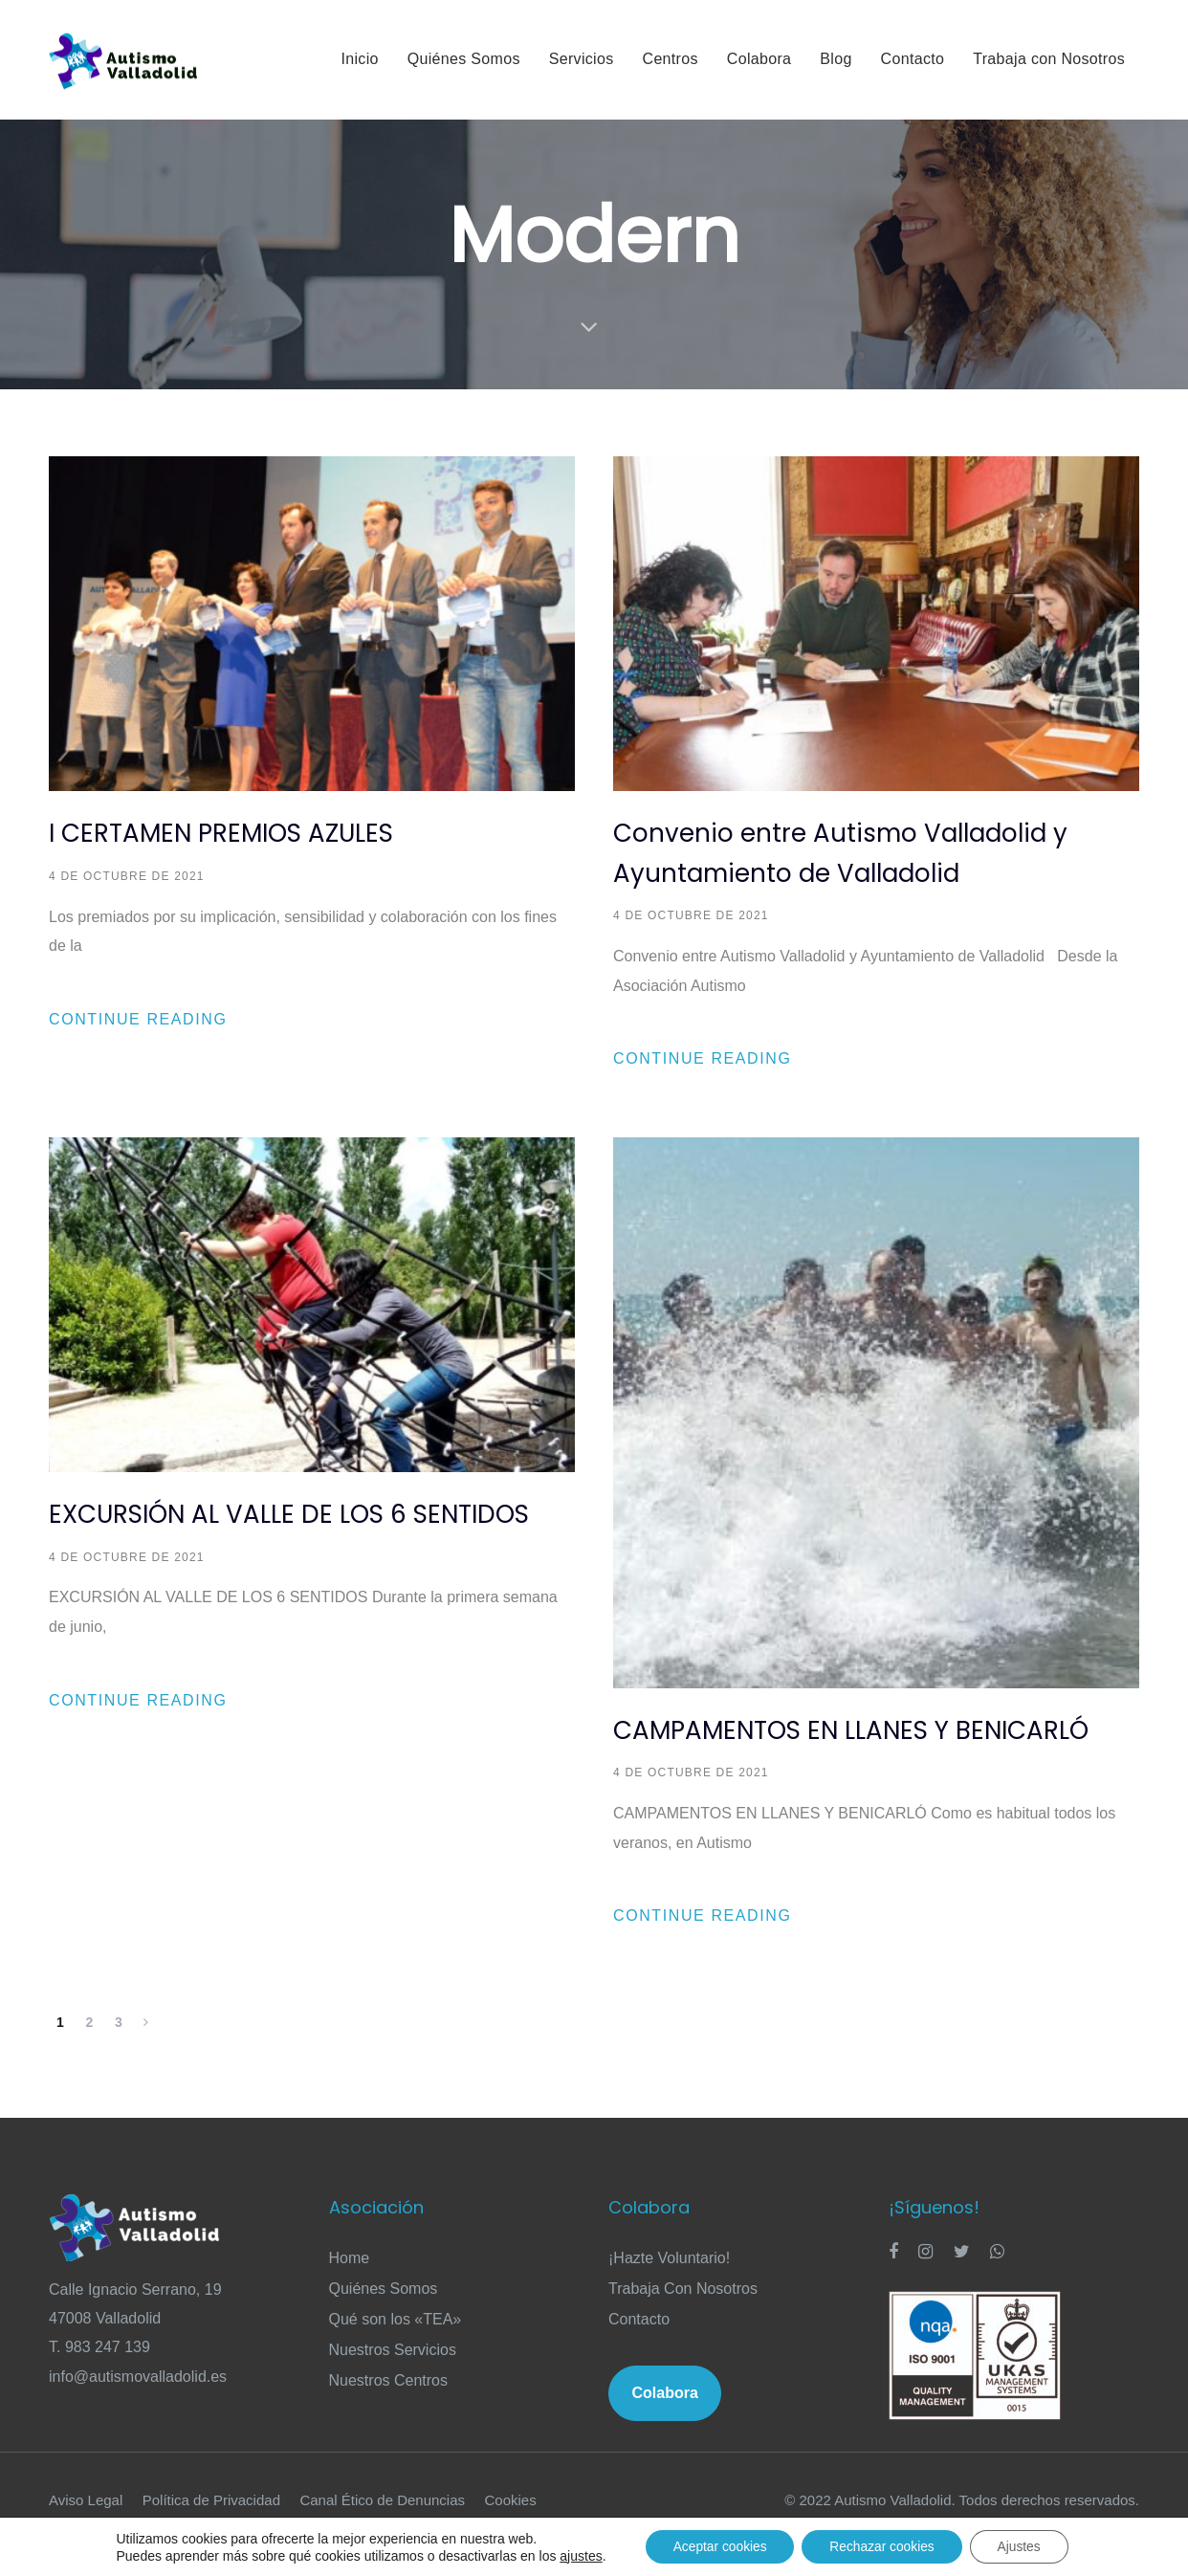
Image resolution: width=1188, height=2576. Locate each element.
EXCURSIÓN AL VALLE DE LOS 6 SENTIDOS (289, 1514)
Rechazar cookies (882, 2546)
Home (349, 2285)
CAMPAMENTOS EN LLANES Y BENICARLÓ (851, 1730)
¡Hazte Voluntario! (669, 2285)
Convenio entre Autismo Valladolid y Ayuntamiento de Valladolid (840, 853)
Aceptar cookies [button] (716, 2546)
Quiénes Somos (383, 2315)
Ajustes (1023, 2546)
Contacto (639, 2346)
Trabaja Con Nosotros (683, 2315)
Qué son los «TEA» (395, 2346)
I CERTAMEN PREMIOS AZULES (221, 833)
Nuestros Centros (389, 2407)
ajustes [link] (576, 2555)
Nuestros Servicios (392, 2376)
